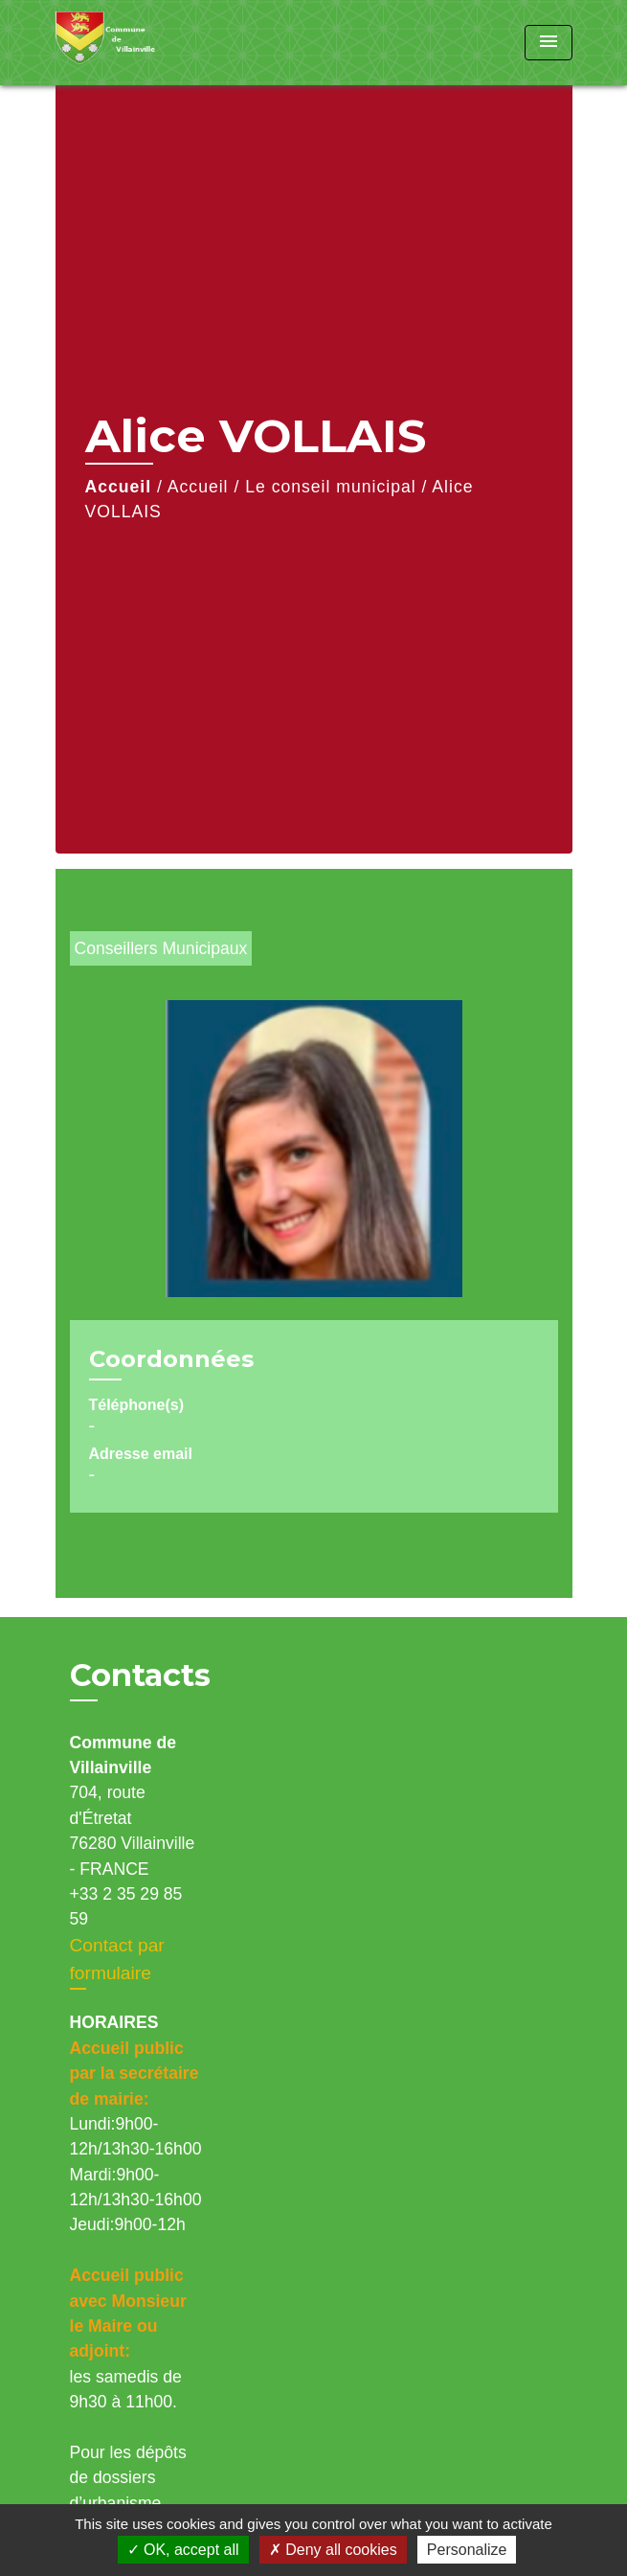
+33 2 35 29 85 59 (126, 1906)
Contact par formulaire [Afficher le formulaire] (117, 1959)
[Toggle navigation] (548, 42)
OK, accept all (183, 2550)
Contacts (140, 1675)
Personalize (467, 2550)
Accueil (118, 486)
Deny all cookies (333, 2550)
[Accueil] (127, 43)
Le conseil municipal (330, 486)
